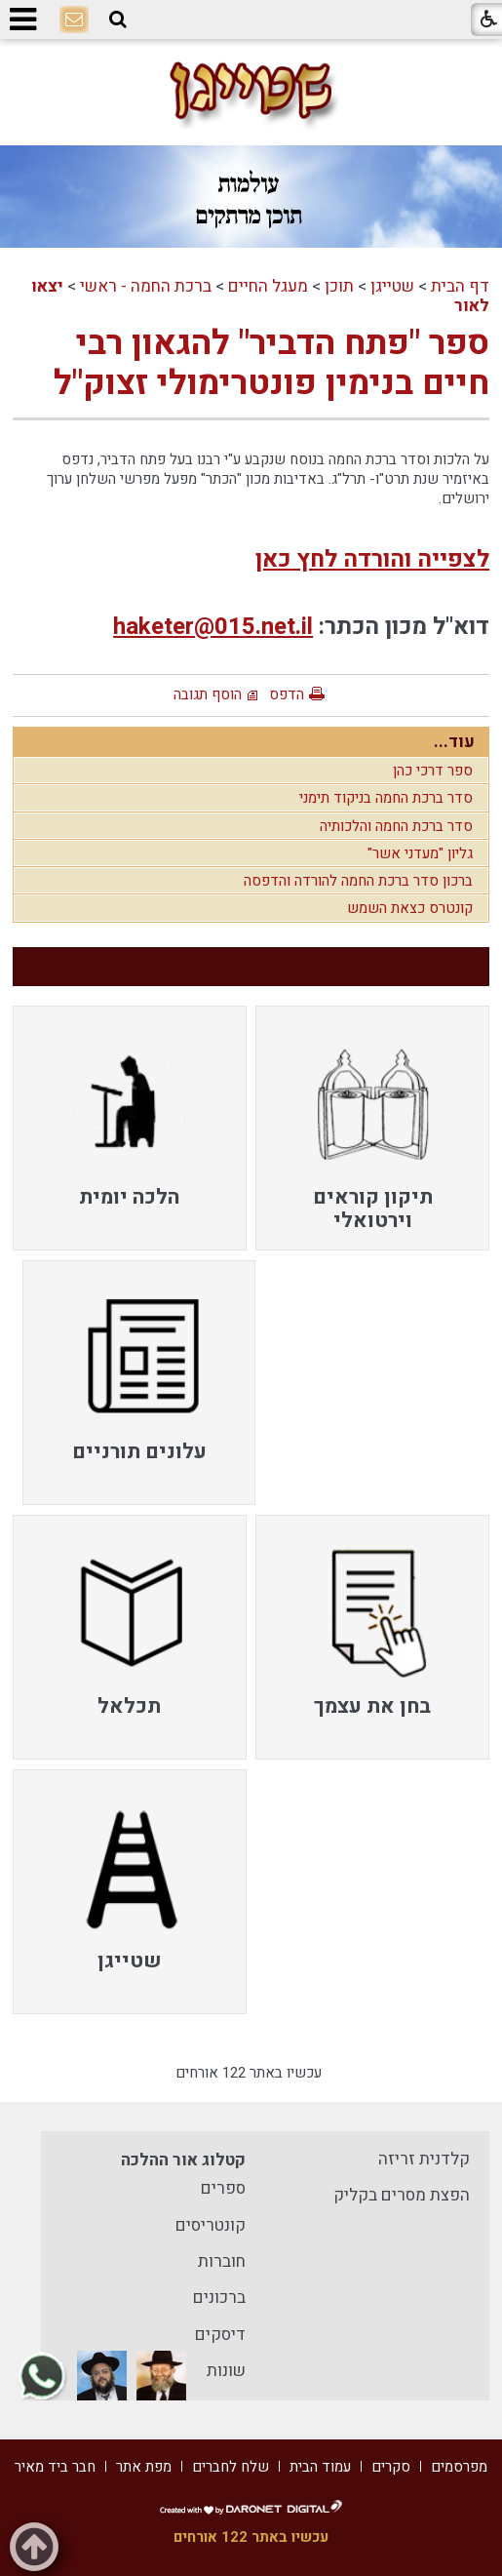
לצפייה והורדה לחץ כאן (372, 559)
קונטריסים (210, 2225)
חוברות (222, 2261)
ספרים (223, 2188)
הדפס (286, 694)
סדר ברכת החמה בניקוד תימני (386, 798)
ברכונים (219, 2297)
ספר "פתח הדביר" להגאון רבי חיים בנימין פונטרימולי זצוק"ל (271, 363)
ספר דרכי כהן (433, 770)
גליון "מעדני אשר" (420, 853)
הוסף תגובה (208, 694)
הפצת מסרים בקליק (401, 2195)
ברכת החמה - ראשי (146, 286)
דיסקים (220, 2334)
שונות (226, 2370)
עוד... (454, 742)
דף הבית (460, 286)
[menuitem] (372, 1128)
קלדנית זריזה (424, 2159)
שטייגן (392, 286)
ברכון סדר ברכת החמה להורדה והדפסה (358, 881)
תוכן (339, 286)
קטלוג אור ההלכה (183, 2160)
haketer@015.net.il (213, 627)
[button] (118, 19)
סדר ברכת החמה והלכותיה (396, 826)
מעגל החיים (268, 286)
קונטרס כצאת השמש (410, 908)
